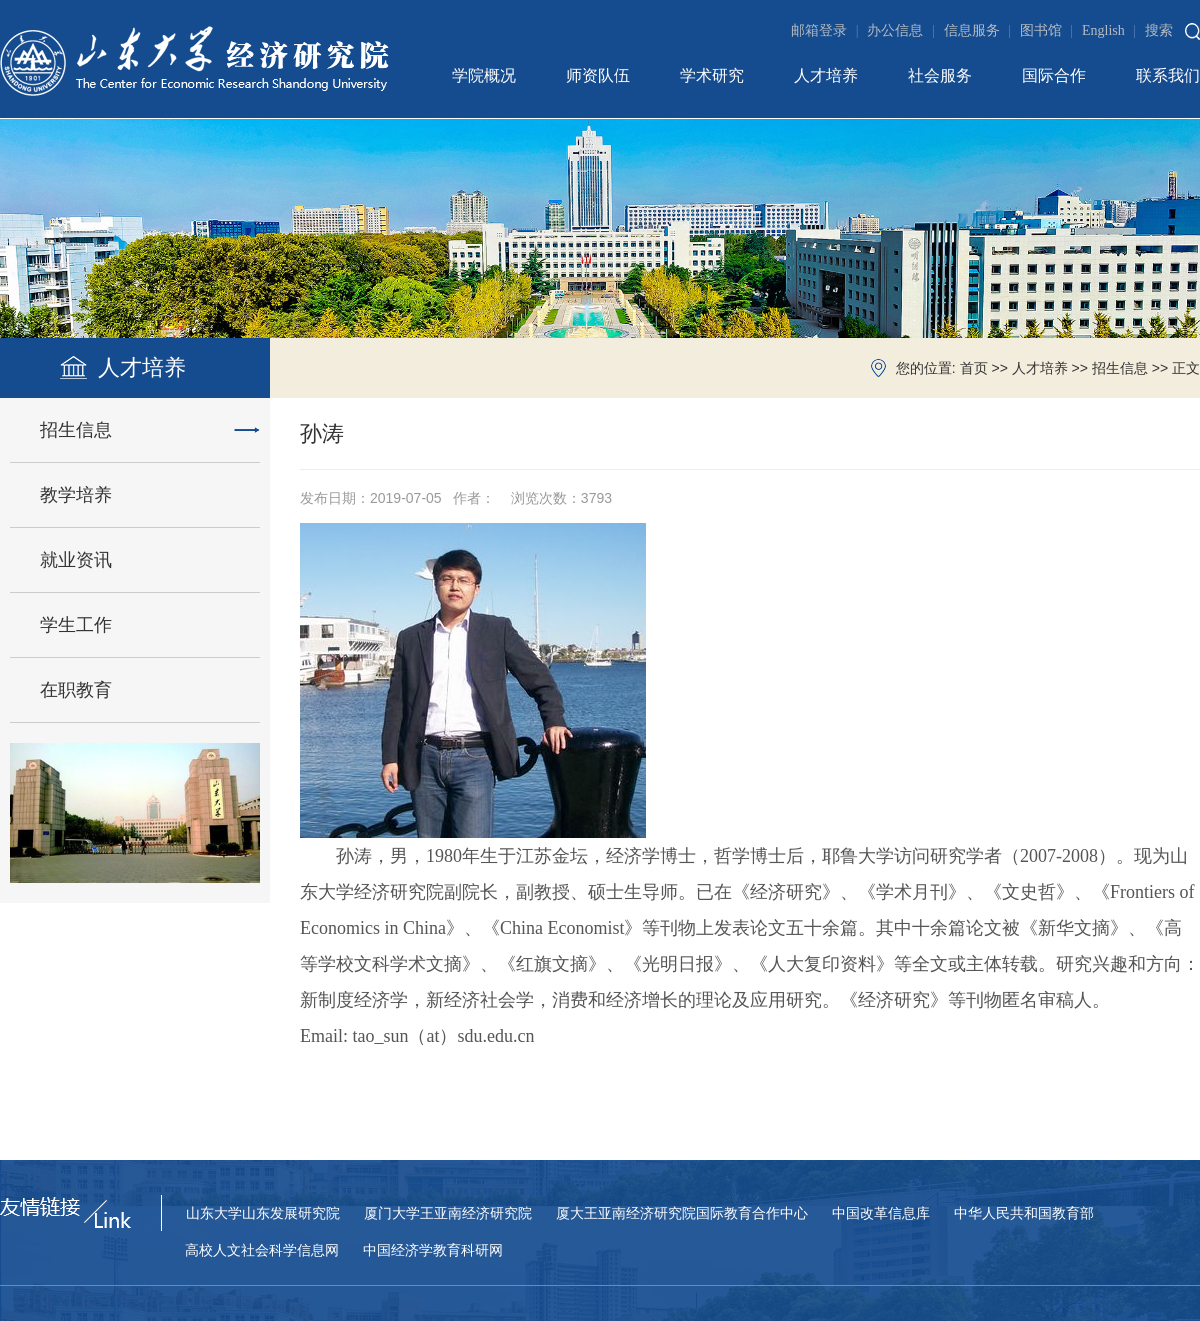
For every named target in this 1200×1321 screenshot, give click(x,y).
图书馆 (1049, 30)
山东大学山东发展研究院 (263, 1213)
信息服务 (980, 30)
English (1111, 30)
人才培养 (826, 75)
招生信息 (1120, 368)
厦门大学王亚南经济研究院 (448, 1213)
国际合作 (1054, 75)
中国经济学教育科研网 (433, 1250)
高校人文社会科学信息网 (262, 1250)
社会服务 (940, 75)
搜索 (1159, 30)
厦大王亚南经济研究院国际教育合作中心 (682, 1213)
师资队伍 (598, 75)
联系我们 (1168, 75)
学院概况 (484, 75)
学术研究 (712, 75)
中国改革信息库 (881, 1213)
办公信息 (903, 30)
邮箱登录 (827, 30)
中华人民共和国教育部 (1024, 1213)
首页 (974, 368)
